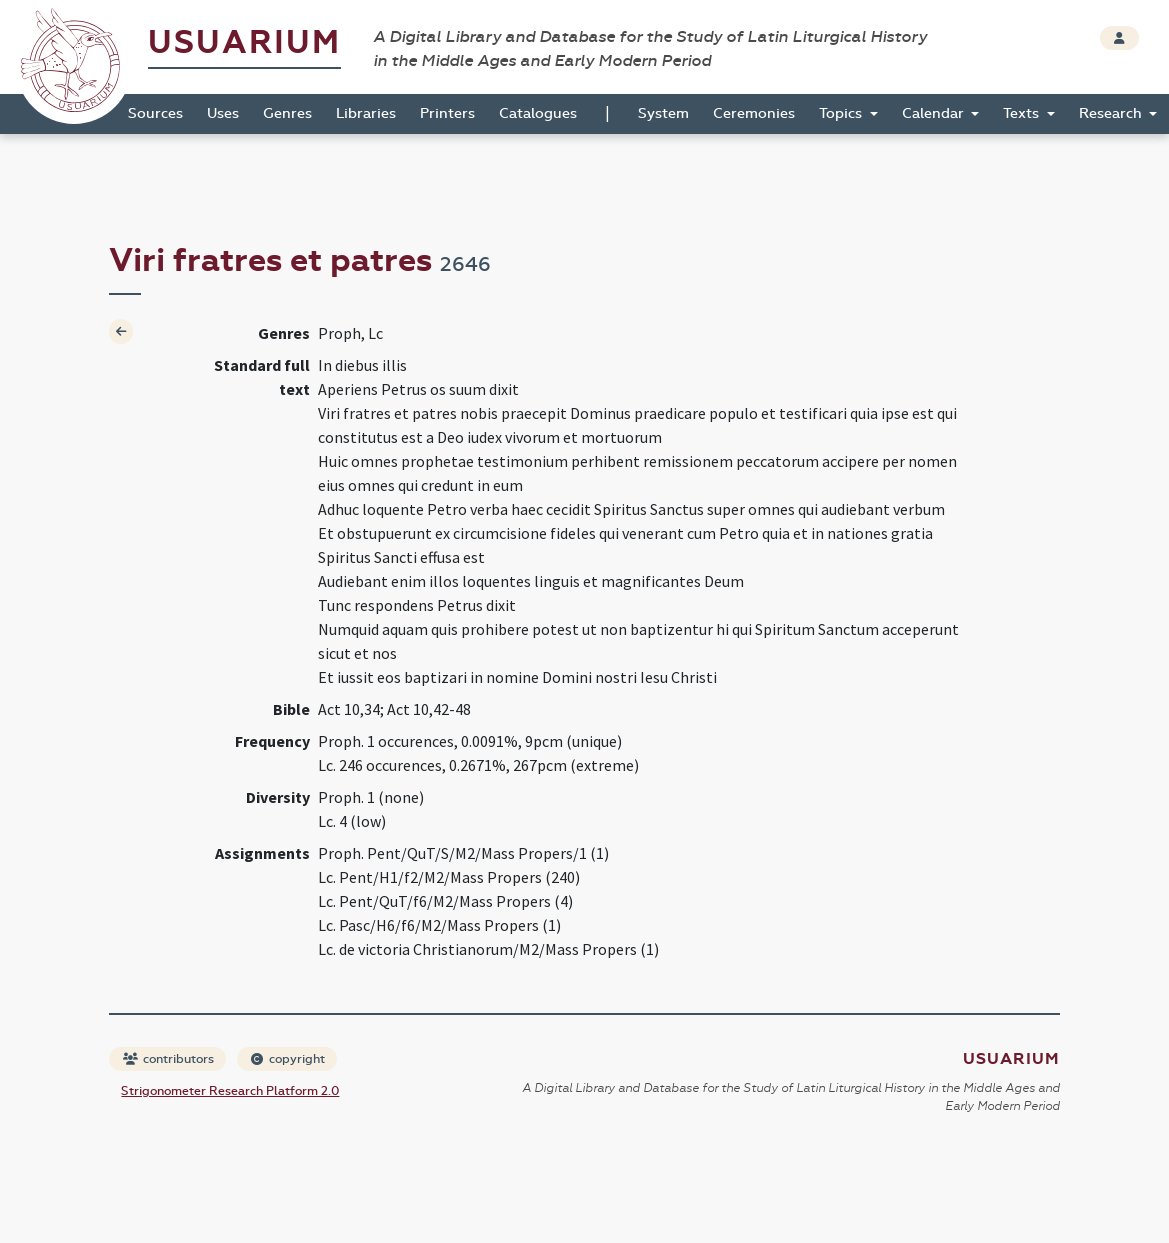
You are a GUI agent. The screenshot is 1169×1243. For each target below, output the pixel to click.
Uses (223, 113)
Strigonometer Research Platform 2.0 (230, 1091)
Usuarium (244, 42)
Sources (155, 113)
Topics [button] (842, 113)
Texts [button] (1023, 113)
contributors (168, 1059)
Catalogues (538, 113)
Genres (287, 113)
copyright (288, 1059)
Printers (447, 113)
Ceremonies (754, 113)
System (663, 113)
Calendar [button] (935, 113)
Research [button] (1112, 113)
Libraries (366, 113)
